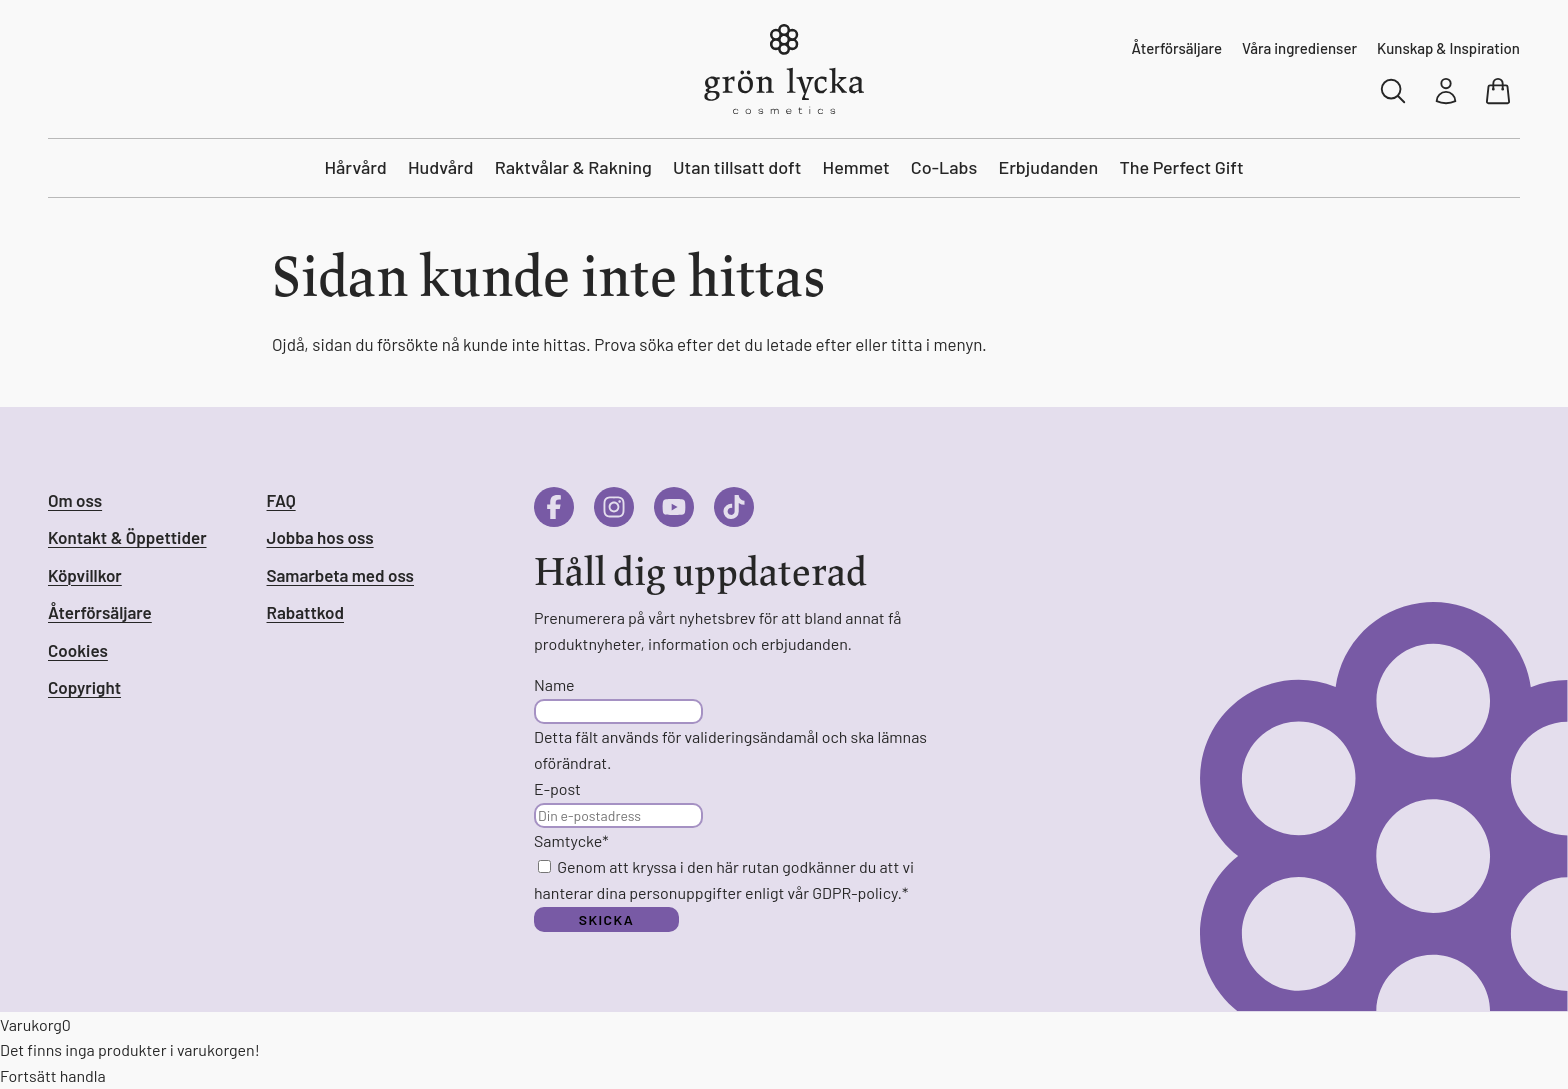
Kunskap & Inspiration (1448, 48)
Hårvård (355, 167)
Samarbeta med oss (340, 575)
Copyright (84, 687)
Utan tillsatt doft (737, 167)
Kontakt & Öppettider (127, 537)
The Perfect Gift (1181, 167)
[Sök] (1394, 91)
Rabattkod (305, 612)
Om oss (75, 500)
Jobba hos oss (320, 537)
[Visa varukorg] (1500, 91)
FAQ (281, 500)
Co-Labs (944, 167)
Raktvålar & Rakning (573, 167)
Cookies (78, 650)
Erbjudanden (1048, 167)
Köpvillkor (85, 575)
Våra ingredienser (1299, 48)
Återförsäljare (1177, 48)
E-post (557, 788)
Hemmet (856, 167)
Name (554, 684)
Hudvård (441, 167)
